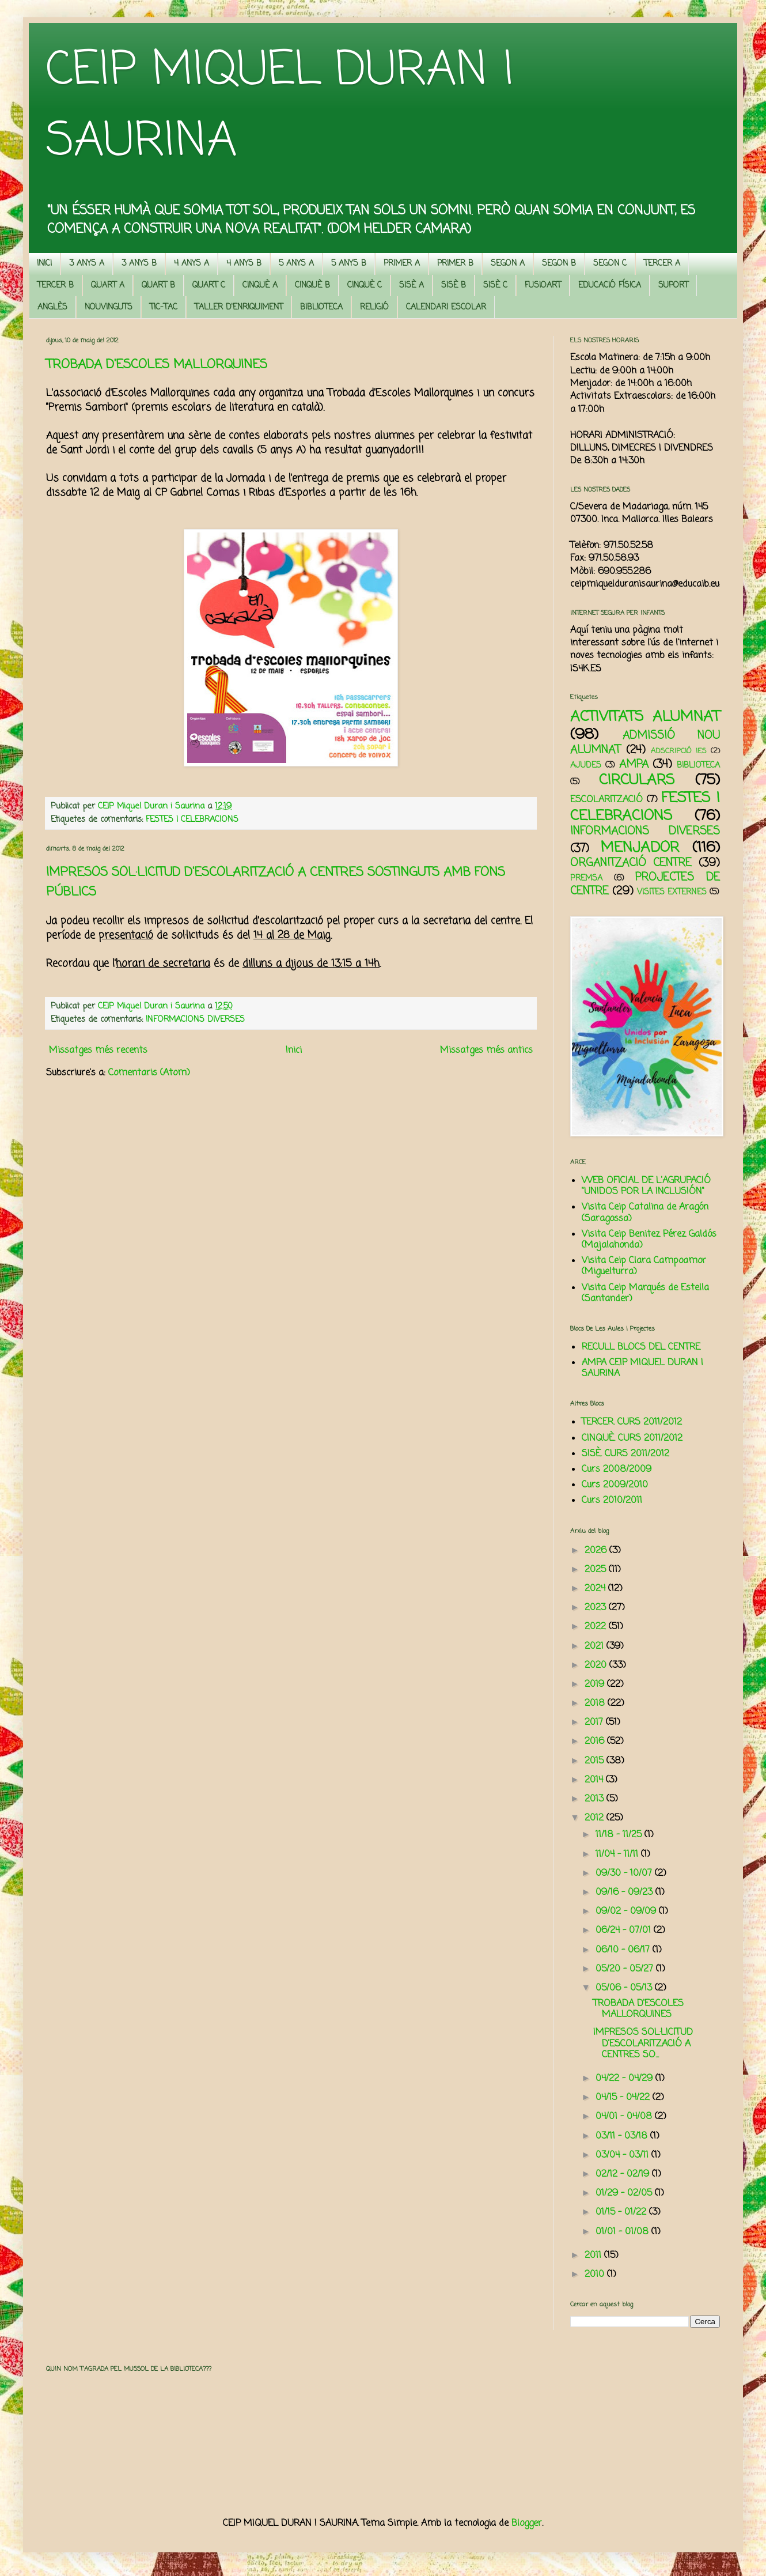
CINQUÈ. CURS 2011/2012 (632, 1438)
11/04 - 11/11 (618, 1854)
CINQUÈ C (364, 285)
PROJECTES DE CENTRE (645, 884)
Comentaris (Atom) (149, 1073)
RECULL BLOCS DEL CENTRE (641, 1347)
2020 (597, 1665)
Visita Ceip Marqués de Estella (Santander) (645, 1293)
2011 (594, 2256)
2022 (597, 1627)
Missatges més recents (98, 1050)
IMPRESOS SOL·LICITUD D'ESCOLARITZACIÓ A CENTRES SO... (643, 2043)
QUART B (158, 285)
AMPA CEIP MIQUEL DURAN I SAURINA (642, 1368)
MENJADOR (640, 848)
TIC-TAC (163, 307)
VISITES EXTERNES (672, 892)
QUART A (107, 285)
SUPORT (673, 285)
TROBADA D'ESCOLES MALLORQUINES (156, 365)
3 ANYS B (139, 264)
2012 (595, 1818)
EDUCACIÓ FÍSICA (609, 285)
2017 (595, 1722)
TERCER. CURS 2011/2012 (632, 1422)
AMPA (634, 764)
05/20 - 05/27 (626, 1969)
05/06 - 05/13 (625, 1988)
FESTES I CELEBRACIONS (192, 819)
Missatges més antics (486, 1050)
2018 (596, 1703)
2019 (596, 1684)
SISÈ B (453, 285)
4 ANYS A (191, 264)
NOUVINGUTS (108, 307)
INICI (44, 264)
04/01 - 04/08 (625, 2117)
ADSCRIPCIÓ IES (679, 751)
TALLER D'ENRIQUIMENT (239, 307)
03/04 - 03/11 (623, 2155)
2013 (595, 1799)
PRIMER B (455, 264)
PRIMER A (402, 264)
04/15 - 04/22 (624, 2098)
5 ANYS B (348, 264)
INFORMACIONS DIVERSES (195, 1019)
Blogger (526, 2523)
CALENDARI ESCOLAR (446, 307)
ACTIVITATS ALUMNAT (645, 717)
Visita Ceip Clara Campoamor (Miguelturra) (644, 1266)
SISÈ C (495, 285)
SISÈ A (411, 285)
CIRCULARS (636, 780)
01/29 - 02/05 (625, 2193)
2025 (597, 1570)
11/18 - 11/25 (620, 1835)
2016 (596, 1741)
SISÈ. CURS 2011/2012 (625, 1454)
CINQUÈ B (312, 285)
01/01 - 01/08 (623, 2232)
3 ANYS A (86, 264)
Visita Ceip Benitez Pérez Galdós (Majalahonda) (649, 1239)
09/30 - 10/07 (625, 1873)
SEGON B (559, 264)
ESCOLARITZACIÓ (606, 800)
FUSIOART (543, 285)
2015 (595, 1761)
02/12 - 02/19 (624, 2174)
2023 (597, 1608)
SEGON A (508, 264)
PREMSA (586, 878)
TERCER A (662, 264)
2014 (595, 1780)
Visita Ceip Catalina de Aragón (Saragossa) (645, 1212)
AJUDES (585, 765)
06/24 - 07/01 (625, 1930)
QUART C (208, 285)
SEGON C (610, 264)
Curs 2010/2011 (612, 1501)
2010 (596, 2275)
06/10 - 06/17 (624, 1950)
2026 (597, 1551)
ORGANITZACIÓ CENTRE (631, 863)
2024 (596, 1589)
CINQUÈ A (260, 285)
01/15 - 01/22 (622, 2212)
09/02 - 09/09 (627, 1911)
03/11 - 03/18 (623, 2136)
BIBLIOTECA (321, 307)
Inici (294, 1050)
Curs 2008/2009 (616, 1469)
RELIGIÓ (374, 307)
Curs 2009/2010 (615, 1485)
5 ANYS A (296, 264)
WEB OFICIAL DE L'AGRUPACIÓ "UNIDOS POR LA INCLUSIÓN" (646, 1186)
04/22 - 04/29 (625, 2079)
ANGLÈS (52, 307)
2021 (595, 1646)
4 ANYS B (243, 264)
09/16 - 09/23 (625, 1892)
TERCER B (55, 285)
